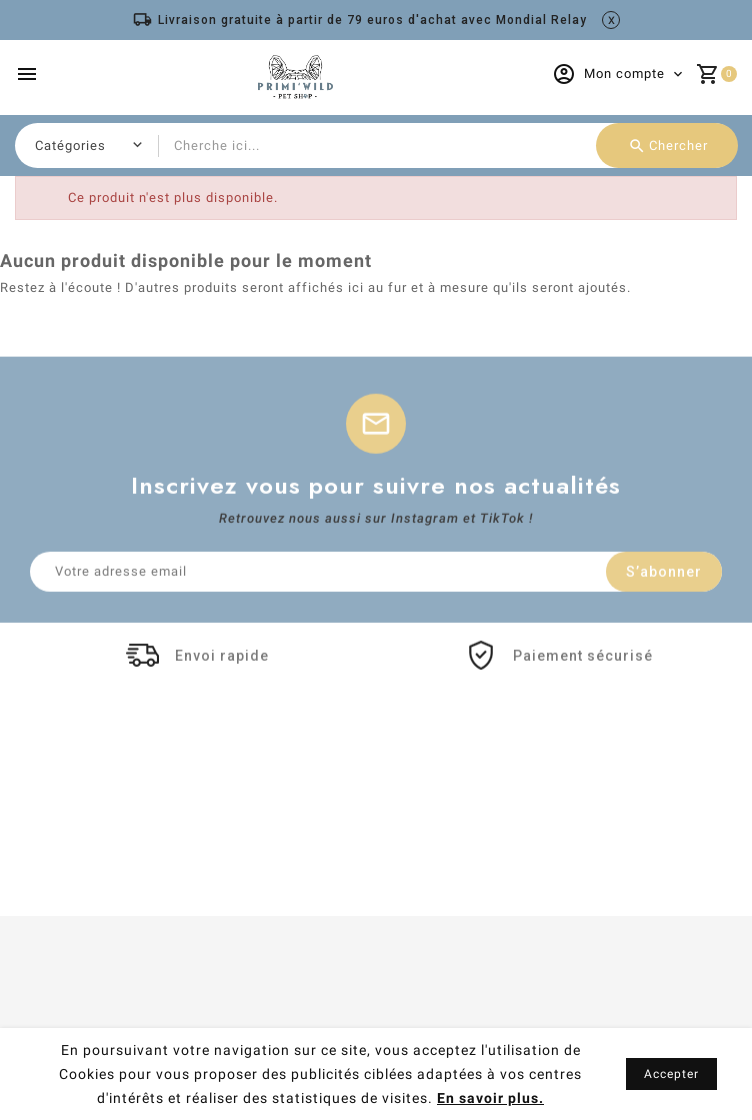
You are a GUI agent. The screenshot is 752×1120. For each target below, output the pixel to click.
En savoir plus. (490, 1098)
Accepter (671, 1074)
